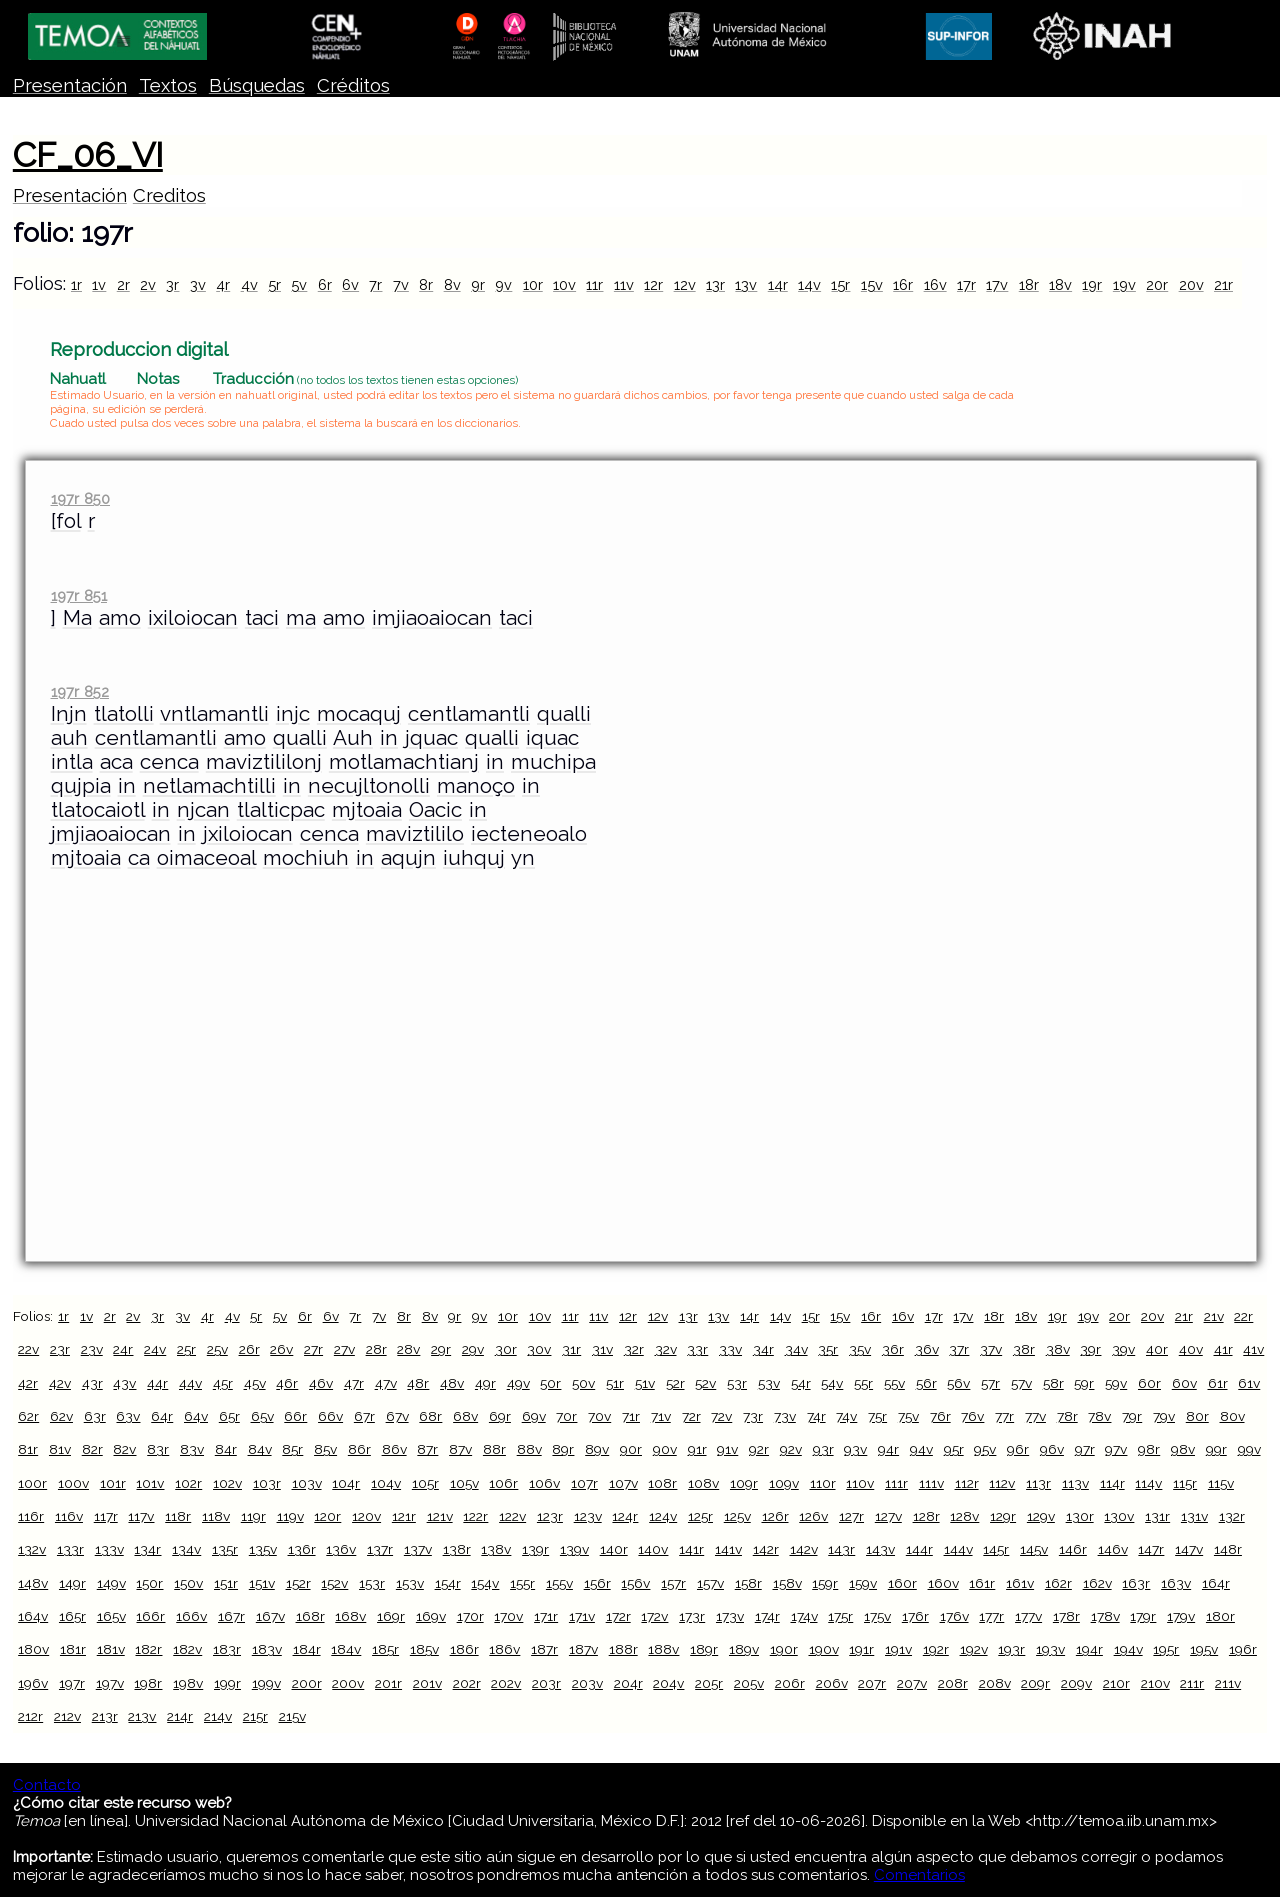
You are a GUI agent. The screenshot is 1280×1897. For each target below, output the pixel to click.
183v (267, 1649)
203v (587, 1683)
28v (408, 1349)
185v (424, 1649)
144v (958, 1549)
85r (292, 1449)
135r (225, 1549)
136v (341, 1549)
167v (270, 1616)
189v (744, 1649)
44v (190, 1383)
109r (744, 1483)
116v (69, 1516)
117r (106, 1516)
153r (372, 1583)
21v (1214, 1316)
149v (111, 1583)
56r (926, 1383)
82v (124, 1449)
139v (574, 1549)
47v (386, 1383)
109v (784, 1483)
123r (550, 1516)
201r (388, 1683)
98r (1149, 1449)
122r (475, 1516)
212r (30, 1716)
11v (624, 284)
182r (148, 1649)
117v (141, 1516)
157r (673, 1583)
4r (223, 284)
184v (346, 1649)
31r (571, 1349)
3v (198, 284)
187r (544, 1649)
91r (697, 1449)
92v (791, 1449)
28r (376, 1349)
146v (1113, 1549)
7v (401, 284)
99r (1216, 1449)
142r (766, 1549)
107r (584, 1483)
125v (737, 1516)
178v (1105, 1616)
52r (675, 1383)
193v (1050, 1649)
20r (1157, 284)
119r (253, 1516)
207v (912, 1683)
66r (295, 1416)
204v (668, 1683)
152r (298, 1583)
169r (391, 1616)
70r (566, 1416)
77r (1004, 1416)
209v (1076, 1683)
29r (441, 1349)
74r (816, 1416)
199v (266, 1683)
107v (623, 1483)
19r (1092, 284)
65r (229, 1416)
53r (737, 1383)
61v (1249, 1383)
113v (1075, 1483)
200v (348, 1683)
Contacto (47, 1785)
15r (840, 284)
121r (404, 1516)
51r (615, 1383)
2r (123, 284)
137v (418, 1549)
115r (1185, 1483)
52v (705, 1383)
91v (727, 1449)
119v (290, 1516)
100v (73, 1483)
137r (380, 1549)
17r (966, 284)
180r (1220, 1616)
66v (330, 1416)
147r (1151, 1549)
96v (1052, 1449)
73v (785, 1416)
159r (825, 1583)
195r (1166, 1649)
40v (1191, 1349)
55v (894, 1383)
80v (1232, 1416)
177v (1028, 1616)
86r (359, 1449)
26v (281, 1349)
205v (749, 1683)
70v (599, 1416)
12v (685, 284)
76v (972, 1416)
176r (915, 1616)
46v (321, 1383)
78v (1099, 1416)
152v (334, 1583)
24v (155, 1349)
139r (535, 1549)
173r (692, 1616)
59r (1084, 1383)
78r (1067, 1416)
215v (292, 1716)
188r (623, 1649)
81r (28, 1449)
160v (943, 1583)
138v (496, 1549)
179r (1143, 1616)
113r (1038, 1483)
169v (431, 1616)
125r (700, 1516)
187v (583, 1649)
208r (953, 1683)
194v (1128, 1649)
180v (33, 1649)
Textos (168, 85)
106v (544, 1483)
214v (218, 1716)
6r (325, 284)
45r (223, 1383)
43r (92, 1383)
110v (860, 1483)
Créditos (353, 85)
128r (926, 1516)
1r (76, 284)
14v (809, 284)
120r (327, 1516)
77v (1035, 1416)
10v (564, 284)
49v (518, 1383)
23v (92, 1349)
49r (485, 1383)
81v (60, 1449)
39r (1090, 1349)
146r (1073, 1549)
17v (997, 284)
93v (855, 1449)
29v (473, 1349)
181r (73, 1649)
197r (72, 1683)
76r (940, 1416)
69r (500, 1416)
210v (1155, 1683)
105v (464, 1483)
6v (350, 284)
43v (124, 1383)
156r (597, 1583)
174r (767, 1616)
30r (506, 1349)
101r (113, 1483)
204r (628, 1683)
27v (344, 1349)
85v (325, 1449)
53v (769, 1383)
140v (653, 1549)
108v (703, 1483)
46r (287, 1383)
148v (33, 1583)
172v (654, 1616)
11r (594, 284)
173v (730, 1616)
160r (902, 1583)
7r (375, 284)
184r (307, 1649)
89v (597, 1449)
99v (1249, 1449)
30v (539, 1349)
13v (746, 284)
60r (1149, 1383)
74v (846, 1416)
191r (861, 1649)
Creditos (169, 195)
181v (111, 1649)
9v (503, 284)
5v (299, 284)
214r (180, 1716)
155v (559, 1583)
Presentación (70, 85)
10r (533, 284)
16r (903, 284)
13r (715, 284)
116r (31, 1516)
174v (804, 1616)
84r (226, 1449)
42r (28, 1383)
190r (784, 1649)
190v (824, 1649)
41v (1253, 1349)
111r (896, 1483)
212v (67, 1716)
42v (60, 1383)
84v (260, 1449)
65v (262, 1416)
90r (631, 1449)
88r (494, 1449)
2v (148, 284)
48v (452, 1383)
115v (1221, 1483)
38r (1024, 1349)
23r (60, 1349)
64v (196, 1416)
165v (111, 1616)
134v (186, 1549)
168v (350, 1616)
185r (385, 1649)
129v (1041, 1516)
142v (804, 1549)
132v (32, 1549)
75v (908, 1416)
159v (863, 1583)
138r (457, 1549)
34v (796, 1349)
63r (95, 1416)
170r (470, 1616)
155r (522, 1583)
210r (1116, 1683)
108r (662, 1483)
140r (614, 1549)
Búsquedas (257, 85)
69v (534, 1416)
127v (888, 1516)
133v (109, 1549)
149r (72, 1583)
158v (787, 1583)
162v (1097, 1583)
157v (710, 1583)
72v (721, 1416)
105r (425, 1483)
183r (227, 1649)
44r (157, 1383)
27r (313, 1349)
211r (1192, 1683)
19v (1124, 284)
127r (851, 1516)
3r (172, 284)
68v (465, 1416)
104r (346, 1483)
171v (582, 1616)
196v (33, 1683)
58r (1053, 1383)
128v (964, 1516)
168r (310, 1616)
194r (1089, 1649)
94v (921, 1449)
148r (1228, 1549)
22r (1243, 1316)
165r (72, 1616)
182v (187, 1649)
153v (410, 1583)
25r (186, 1349)
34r (763, 1349)
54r (801, 1383)
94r (888, 1449)
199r (227, 1683)
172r (618, 1616)
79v (1164, 1416)
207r (872, 1683)
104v (386, 1483)
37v (991, 1349)
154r (448, 1583)
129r (1003, 1516)
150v (188, 1583)
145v (1034, 1549)
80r (1197, 1416)
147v (1189, 1549)
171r (546, 1616)
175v (877, 1616)
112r (967, 1483)
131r (1157, 1516)
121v (440, 1516)
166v (191, 1616)
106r (503, 1483)
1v (99, 284)
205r (709, 1683)
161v (1020, 1583)
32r (634, 1349)
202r (467, 1683)
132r (1232, 1516)
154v (485, 1583)
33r (697, 1349)
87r (427, 1449)
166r (150, 1616)
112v (1002, 1483)
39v (1123, 1349)
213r (105, 1716)
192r (936, 1649)
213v (142, 1716)
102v (227, 1483)
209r (1035, 1683)
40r (1157, 1349)
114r (1112, 1483)
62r (28, 1416)
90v (665, 1449)
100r (32, 1483)
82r (92, 1449)
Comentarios (919, 1875)
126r (775, 1516)
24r (123, 1349)
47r (354, 1383)
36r (893, 1349)
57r (990, 1383)
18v (1060, 284)
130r (1080, 1516)
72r (691, 1416)
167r (231, 1616)
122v (512, 1516)
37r (959, 1349)
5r (274, 284)
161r (982, 1583)
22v (28, 1349)
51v (645, 1383)
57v (1021, 1383)
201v (427, 1683)
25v (217, 1349)
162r (1058, 1583)
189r (704, 1649)
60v (1184, 1383)
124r (625, 1516)
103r (267, 1483)
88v (529, 1449)
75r (877, 1416)
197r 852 (80, 691)
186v (504, 1649)
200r (307, 1683)
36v (927, 1349)
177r (991, 1616)
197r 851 (79, 595)
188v (663, 1649)
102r (188, 1483)
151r (226, 1583)
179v (1181, 1616)
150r (149, 1583)
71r (631, 1416)
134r (147, 1549)
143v (880, 1549)
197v (110, 1683)
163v (1176, 1583)
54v (832, 1383)
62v (61, 1416)
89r (563, 1449)
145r (996, 1549)
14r (778, 284)
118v (216, 1516)
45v (255, 1383)
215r (255, 1716)
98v (1183, 1449)
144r (919, 1549)
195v (1204, 1649)
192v (974, 1649)
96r (1018, 1449)
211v (1228, 1683)
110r (823, 1483)
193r (1011, 1649)
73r (753, 1416)
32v (666, 1349)
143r (841, 1549)
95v (985, 1449)
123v (588, 1516)
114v (1148, 1483)
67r (364, 1416)
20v (1191, 284)
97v (1116, 1449)
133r (70, 1549)
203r (546, 1683)
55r (863, 1383)
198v (188, 1683)
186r (464, 1649)
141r (691, 1549)
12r (653, 284)
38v (1058, 1349)
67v (397, 1416)
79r (1132, 1416)
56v (958, 1383)
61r (1218, 1383)
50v (583, 1383)
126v (813, 1516)
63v (128, 1416)
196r (1243, 1649)
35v (860, 1349)
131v (1194, 1516)
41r (1223, 1349)
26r (249, 1349)
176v (954, 1616)
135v (263, 1549)
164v (33, 1616)
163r (1136, 1583)
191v (898, 1649)
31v (602, 1349)
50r (550, 1383)
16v (935, 284)
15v (872, 284)
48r (418, 1383)
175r (840, 1616)
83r (158, 1449)
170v (508, 1616)
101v (150, 1483)
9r (478, 284)
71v (661, 1416)
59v (1116, 1383)
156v (635, 1583)
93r (823, 1449)
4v (249, 284)
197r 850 (80, 498)
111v (931, 1483)
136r (302, 1549)
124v (663, 1516)
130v (1119, 1516)
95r (954, 1449)
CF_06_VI (88, 155)
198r (148, 1683)
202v (506, 1683)
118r (178, 1516)
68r (430, 1416)
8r (426, 284)
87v (460, 1449)
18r (1029, 284)
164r (1216, 1583)
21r (1223, 284)
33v (730, 1349)
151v (262, 1583)
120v (366, 1516)
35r (828, 1349)
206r (790, 1683)
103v (307, 1483)
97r (1085, 1449)
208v (995, 1683)
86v (394, 1449)
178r (1066, 1616)
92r (759, 1449)
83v (192, 1449)
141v (728, 1549)
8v (452, 284)
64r (162, 1416)
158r (748, 1583)
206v (832, 1683)
